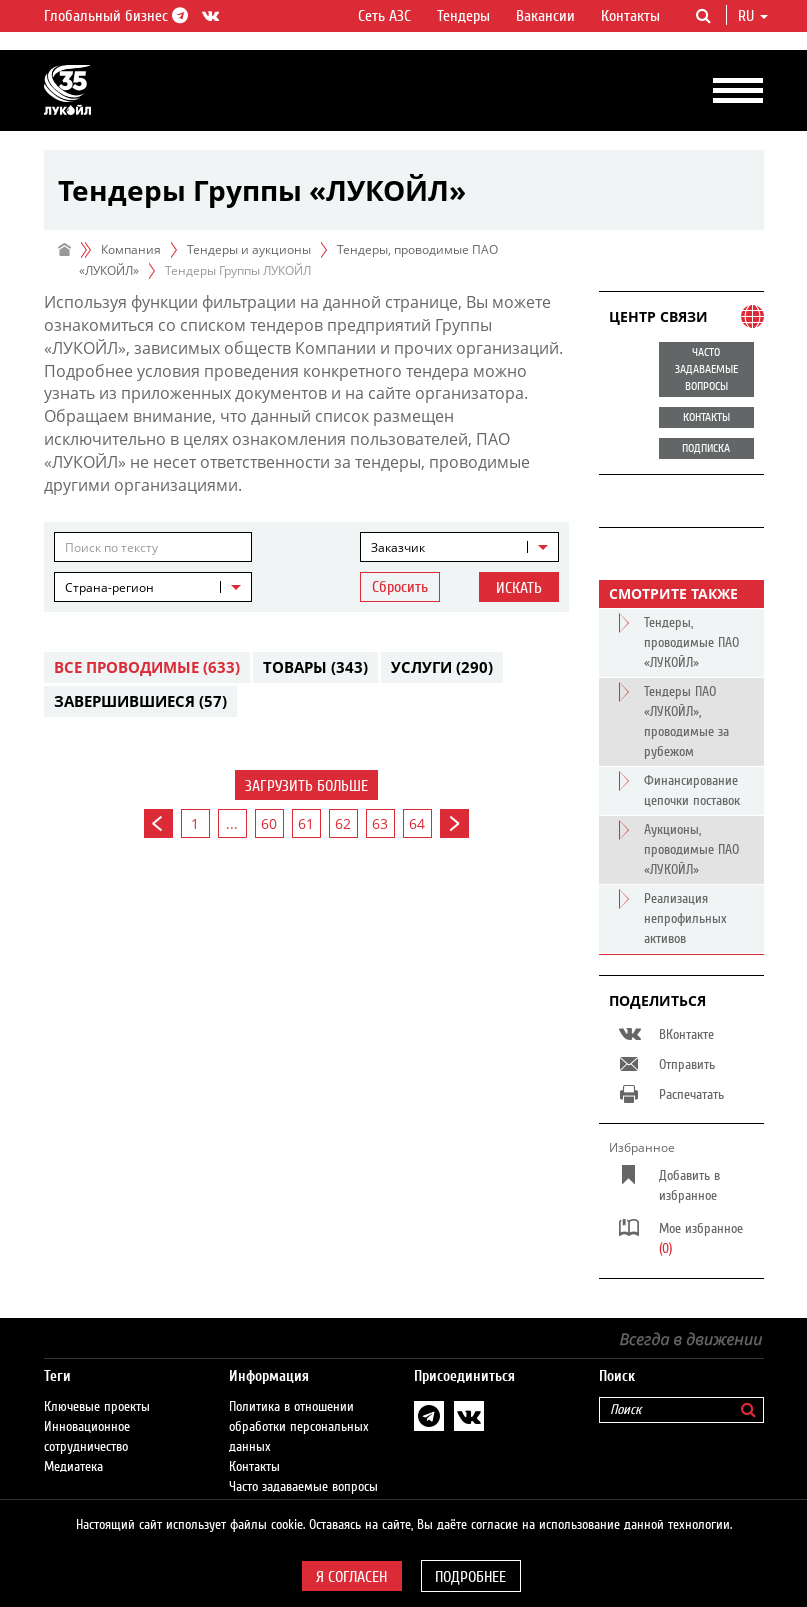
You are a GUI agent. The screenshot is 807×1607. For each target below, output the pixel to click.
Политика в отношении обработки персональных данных (299, 1427)
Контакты (630, 16)
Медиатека (73, 1467)
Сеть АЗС (384, 16)
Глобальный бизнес (113, 16)
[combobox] (459, 547)
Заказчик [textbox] (398, 547)
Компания (131, 249)
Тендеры (463, 16)
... (232, 823)
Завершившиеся (140, 701)
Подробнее (470, 1577)
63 (380, 823)
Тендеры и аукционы (249, 249)
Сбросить (400, 587)
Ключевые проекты (97, 1407)
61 (306, 823)
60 (269, 823)
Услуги (442, 667)
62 (343, 823)
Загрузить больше (306, 786)
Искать (519, 588)
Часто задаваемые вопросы (303, 1487)
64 (417, 823)
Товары (315, 667)
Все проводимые (147, 667)
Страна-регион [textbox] (109, 587)
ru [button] (753, 16)
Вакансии (545, 16)
